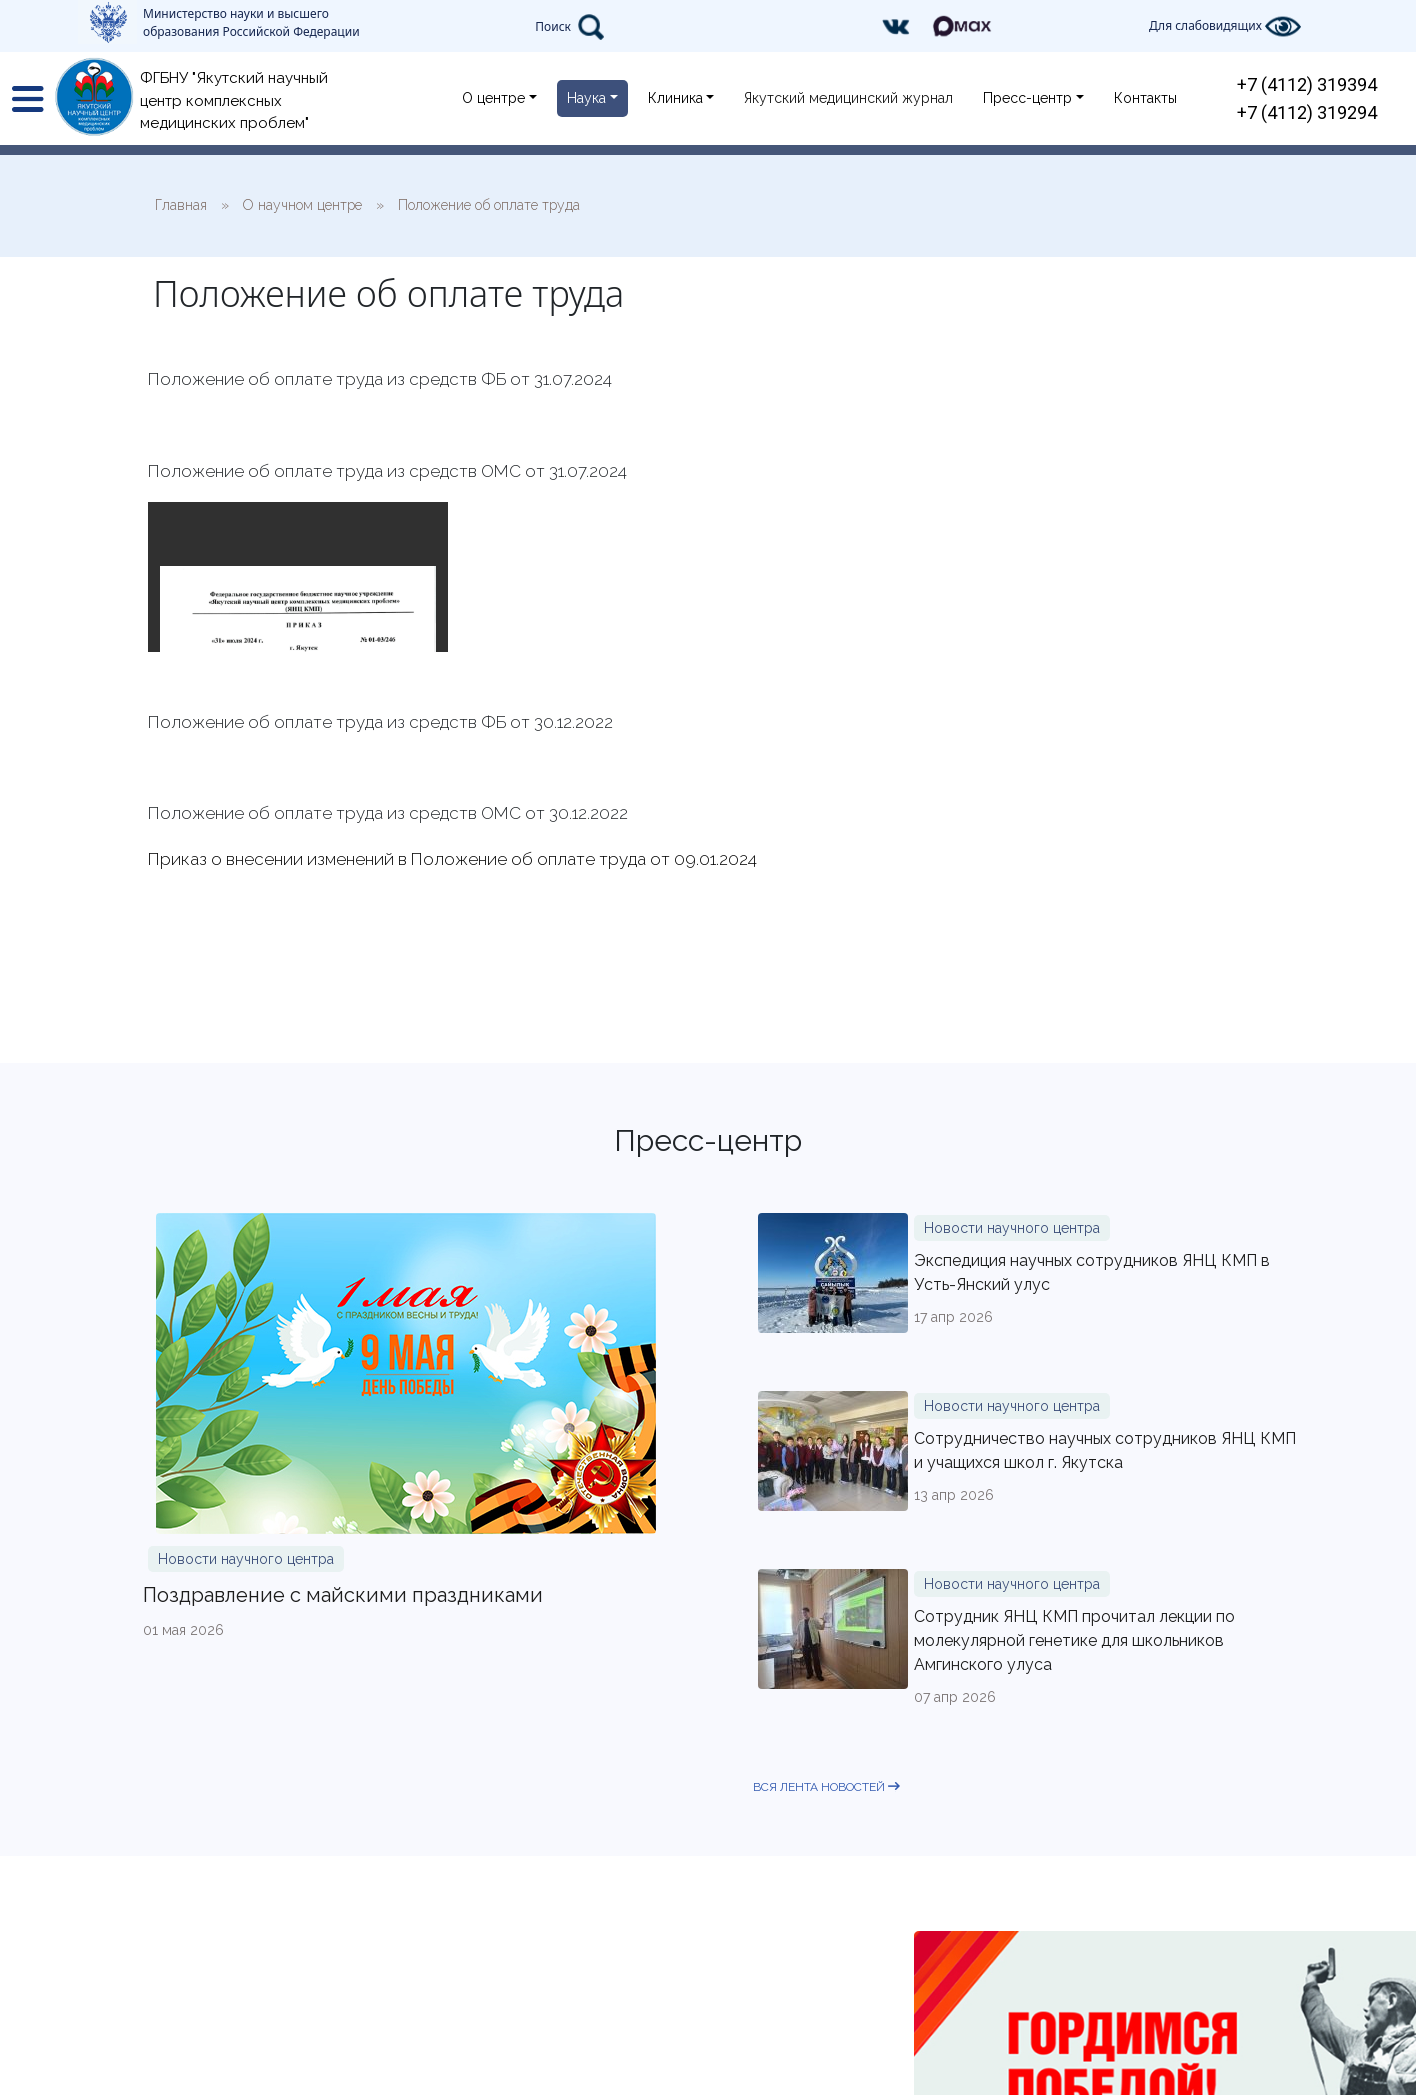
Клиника (675, 98)
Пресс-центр (1027, 98)
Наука (586, 98)
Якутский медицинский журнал (848, 98)
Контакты (1145, 98)
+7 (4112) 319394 (1307, 84)
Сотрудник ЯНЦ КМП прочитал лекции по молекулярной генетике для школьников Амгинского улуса (1074, 1640)
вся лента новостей (826, 1787)
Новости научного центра (246, 1559)
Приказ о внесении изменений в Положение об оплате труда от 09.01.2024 (452, 859)
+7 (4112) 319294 (1307, 112)
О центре (493, 98)
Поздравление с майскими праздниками (343, 1595)
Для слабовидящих (1225, 26)
